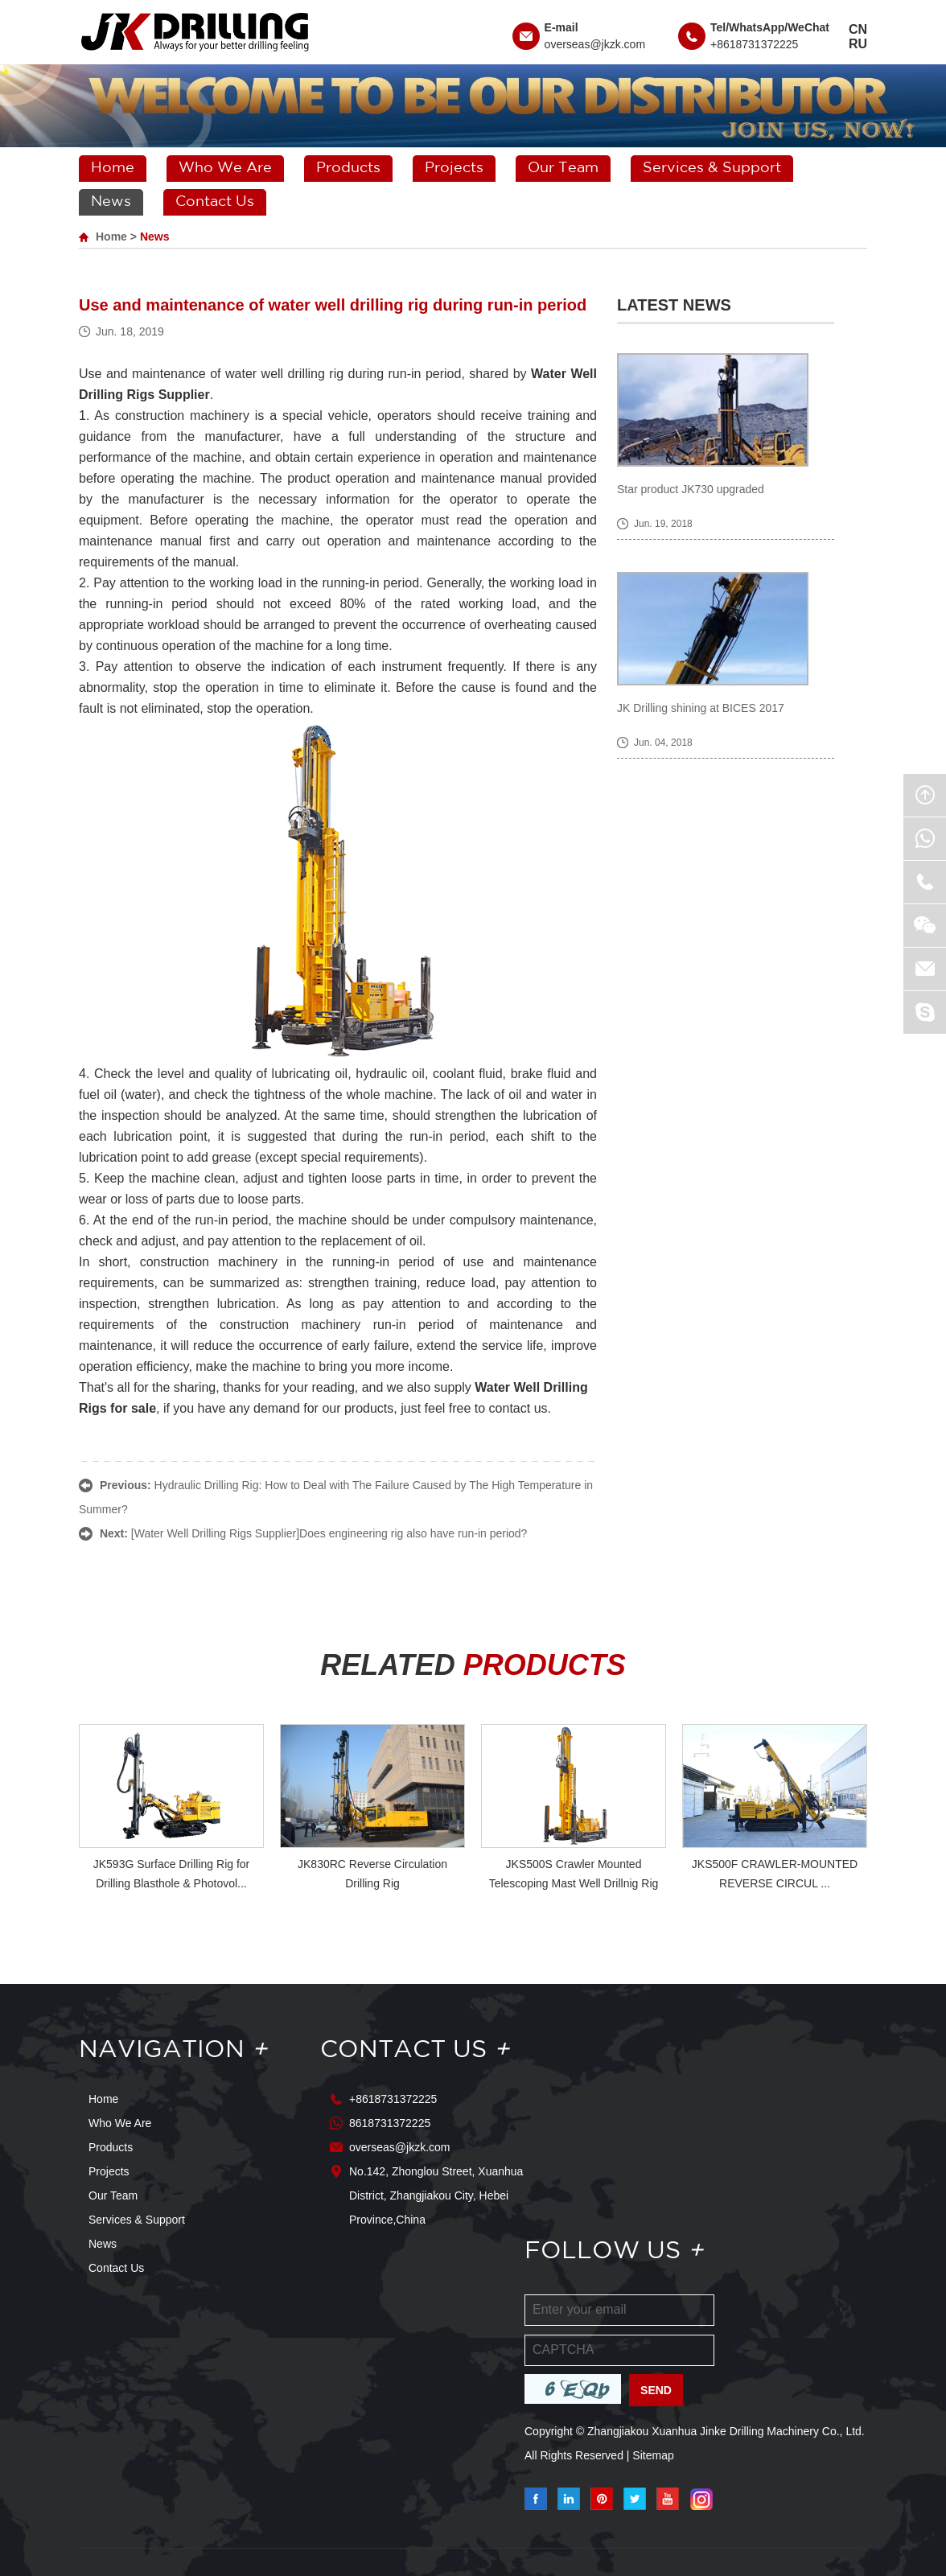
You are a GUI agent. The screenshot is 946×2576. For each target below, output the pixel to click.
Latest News (674, 305)
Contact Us (214, 201)
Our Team (563, 168)
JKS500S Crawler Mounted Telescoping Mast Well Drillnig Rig (574, 1874)
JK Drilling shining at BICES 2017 (700, 708)
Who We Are (225, 168)
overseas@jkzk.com (595, 44)
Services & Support (712, 168)
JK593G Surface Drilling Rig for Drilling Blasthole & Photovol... (171, 1874)
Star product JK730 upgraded (690, 489)
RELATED (472, 1664)
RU (858, 44)
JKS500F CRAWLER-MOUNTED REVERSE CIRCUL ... (775, 1874)
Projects (454, 168)
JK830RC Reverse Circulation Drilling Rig (372, 1874)
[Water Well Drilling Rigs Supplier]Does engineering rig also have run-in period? (329, 1533)
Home (112, 168)
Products (348, 168)
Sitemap (652, 2455)
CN (858, 29)
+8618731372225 (754, 44)
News (111, 201)
